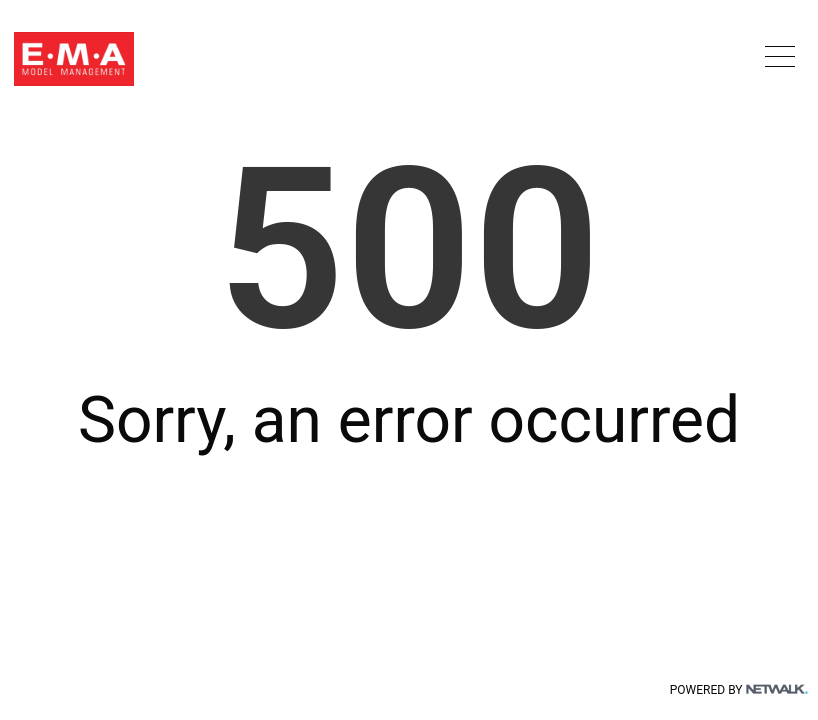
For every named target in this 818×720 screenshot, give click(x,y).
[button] (780, 56)
